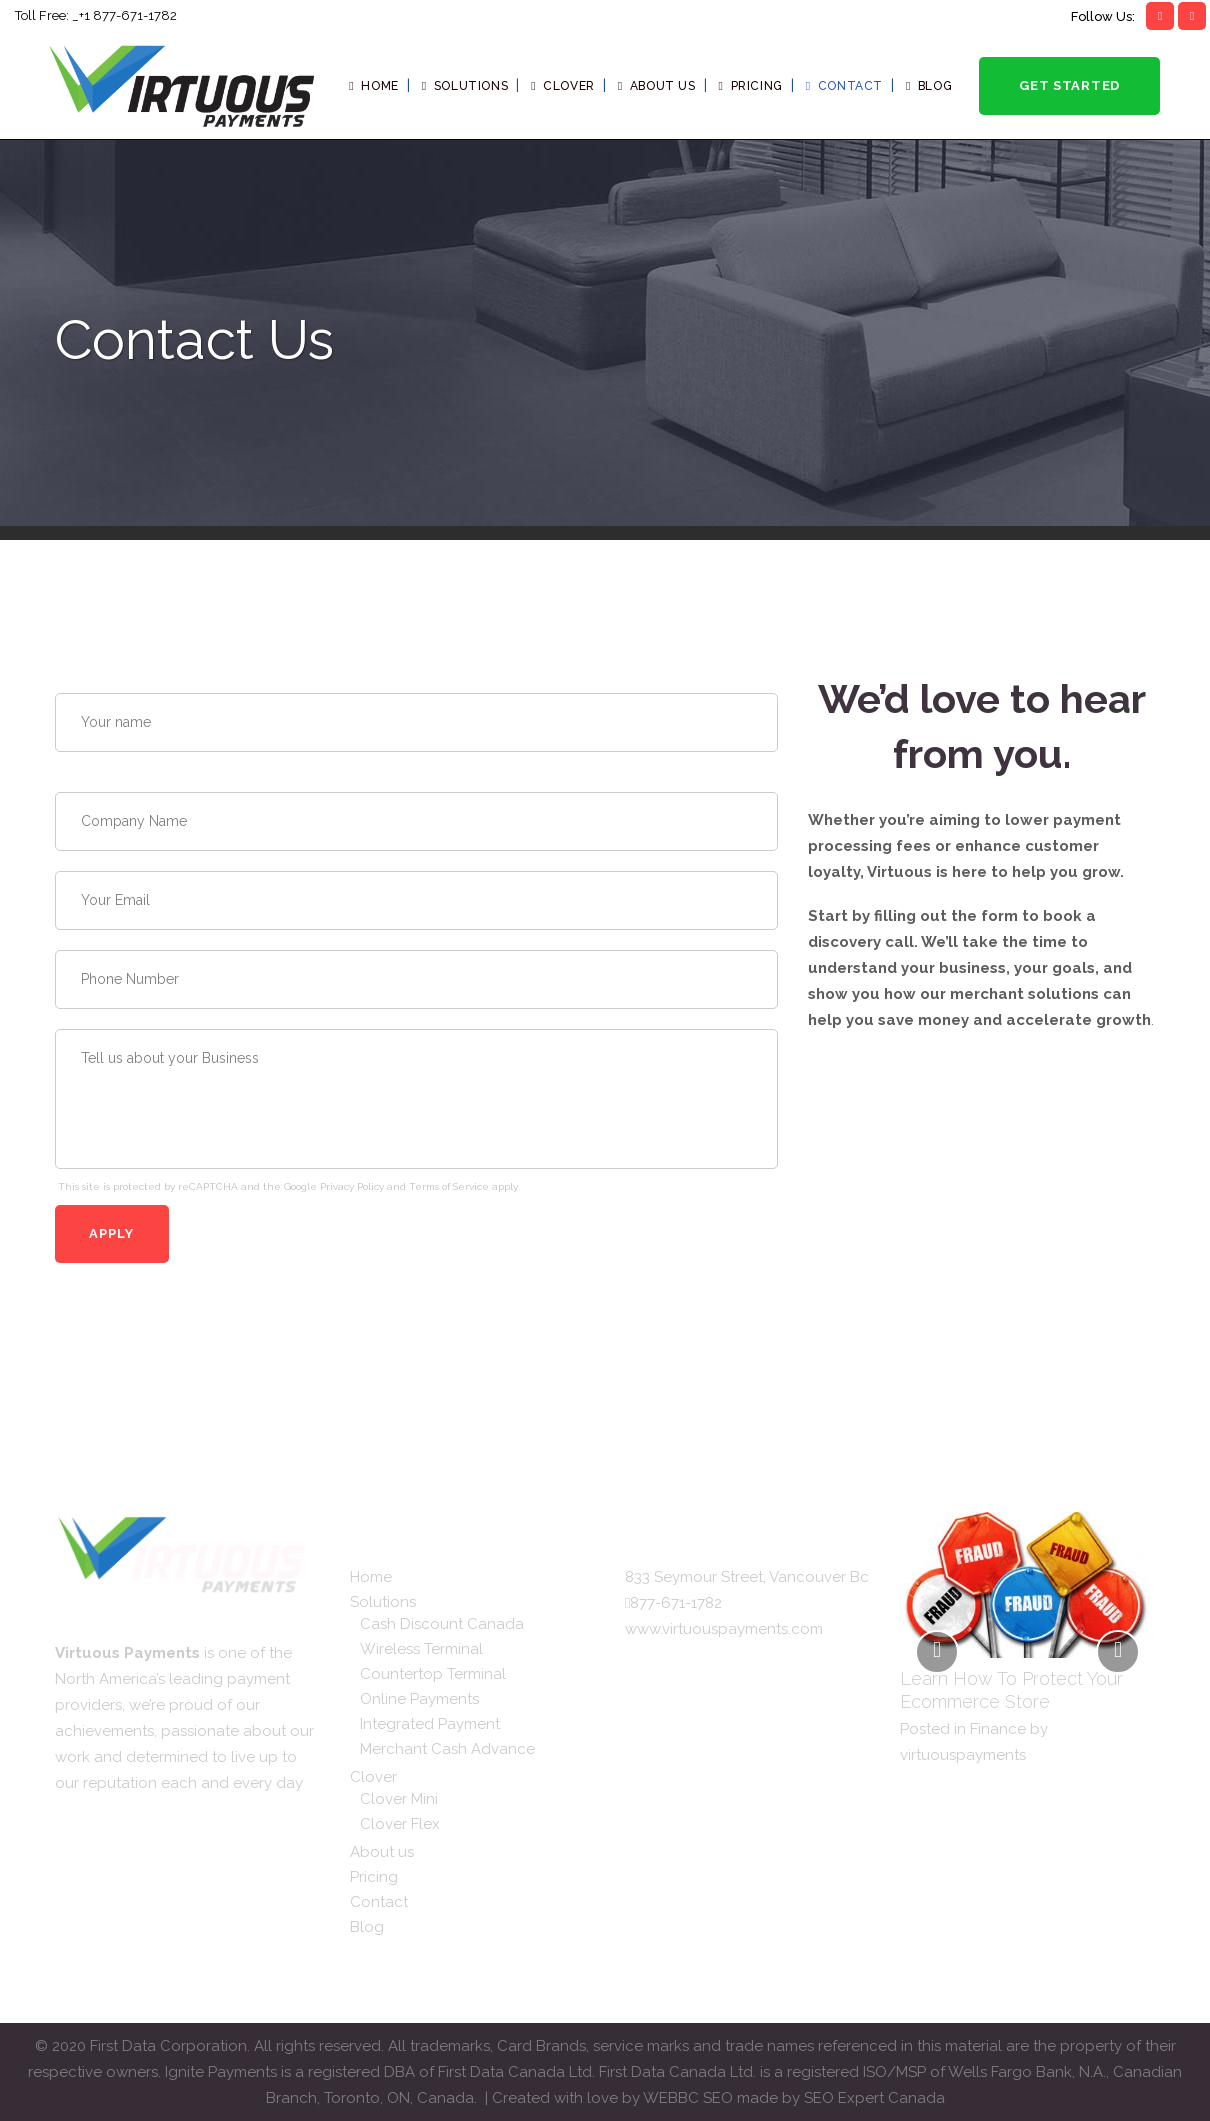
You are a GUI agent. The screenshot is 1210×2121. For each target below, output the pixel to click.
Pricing (374, 1877)
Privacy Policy (352, 1186)
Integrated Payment (430, 1724)
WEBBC (673, 2098)
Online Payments (419, 1699)
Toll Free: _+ (49, 15)
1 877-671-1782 (130, 15)
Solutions (383, 1602)
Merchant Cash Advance (447, 1749)
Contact (379, 1902)
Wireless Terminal (421, 1649)
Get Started (1069, 85)
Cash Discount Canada (442, 1624)
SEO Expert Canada (874, 2098)
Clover (373, 1777)
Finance (998, 1729)
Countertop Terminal (433, 1674)
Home (371, 1577)
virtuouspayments (963, 1755)
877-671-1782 (676, 1603)
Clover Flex (400, 1824)
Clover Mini (399, 1799)
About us (382, 1852)
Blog (367, 1927)
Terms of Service (449, 1186)
